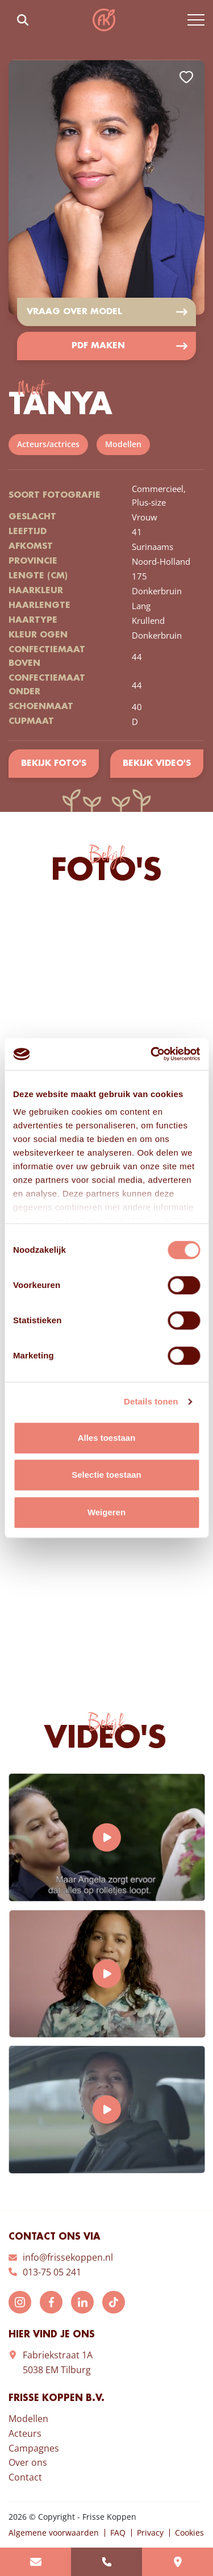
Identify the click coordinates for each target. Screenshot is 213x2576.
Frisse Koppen (104, 20)
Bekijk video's (157, 763)
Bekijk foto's (53, 763)
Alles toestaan (107, 1438)
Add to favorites (186, 77)
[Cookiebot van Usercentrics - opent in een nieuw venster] (151, 1054)
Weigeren (106, 1512)
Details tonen (151, 1401)
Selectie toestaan (106, 1474)
